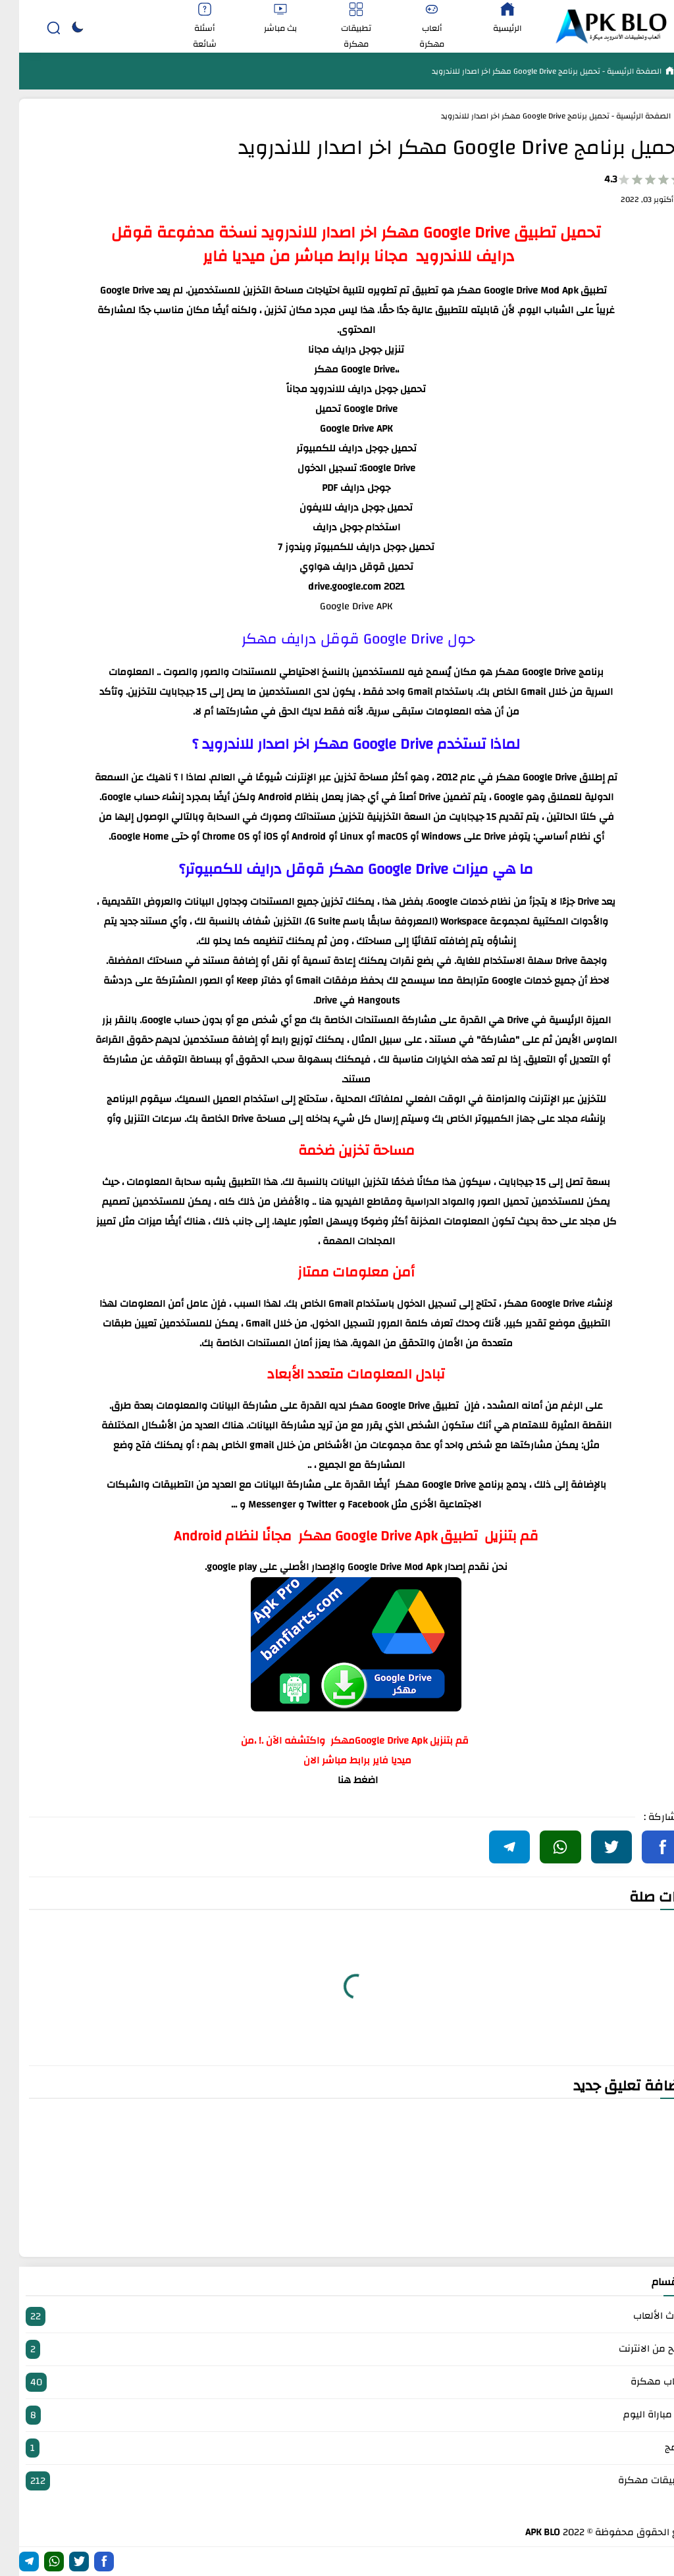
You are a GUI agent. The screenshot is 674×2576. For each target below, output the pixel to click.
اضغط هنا (339, 1780)
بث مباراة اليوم (337, 2415)
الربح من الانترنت (337, 2349)
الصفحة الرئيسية (614, 71)
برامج (337, 2448)
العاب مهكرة (337, 2382)
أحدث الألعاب (337, 2316)
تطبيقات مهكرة (337, 2480)
